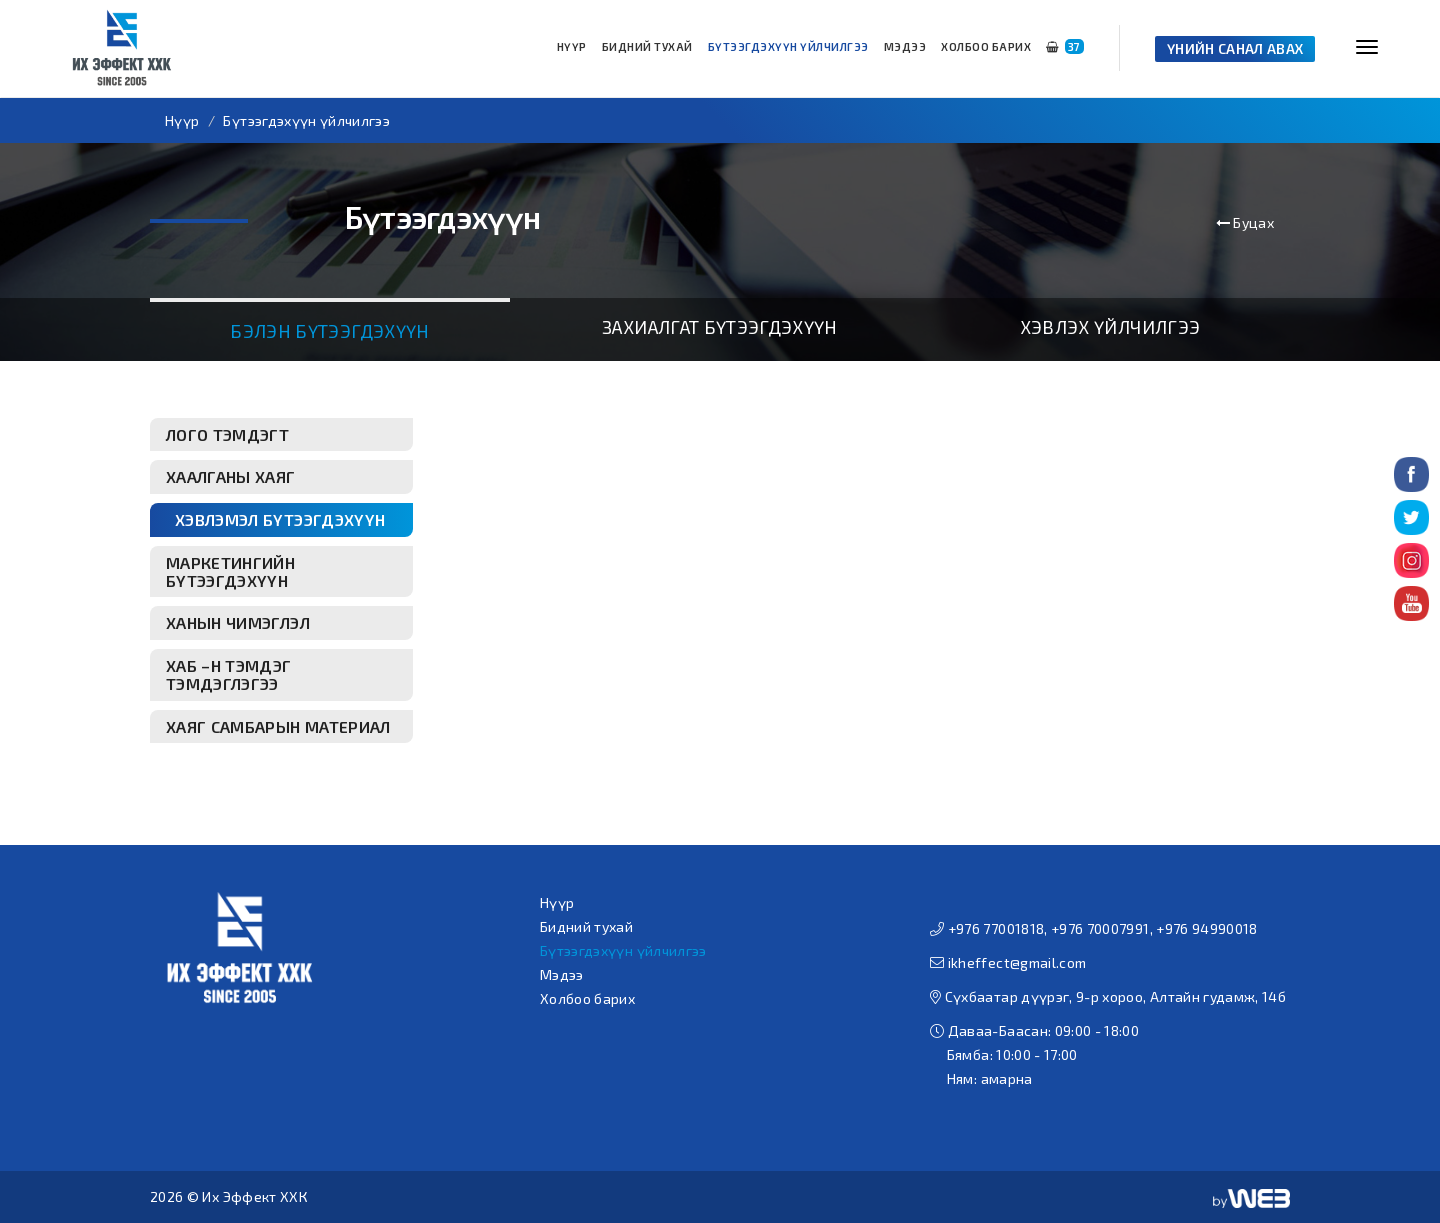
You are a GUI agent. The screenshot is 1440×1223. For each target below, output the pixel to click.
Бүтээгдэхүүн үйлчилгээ (788, 46)
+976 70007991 (1100, 928)
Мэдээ (905, 46)
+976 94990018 (1207, 928)
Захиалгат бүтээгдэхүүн (720, 327)
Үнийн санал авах (1235, 48)
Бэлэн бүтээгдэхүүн (329, 331)
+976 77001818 (996, 928)
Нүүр (572, 46)
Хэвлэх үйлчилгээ (1110, 327)
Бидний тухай (647, 46)
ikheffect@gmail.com (1017, 962)
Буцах (1245, 222)
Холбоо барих (986, 46)
